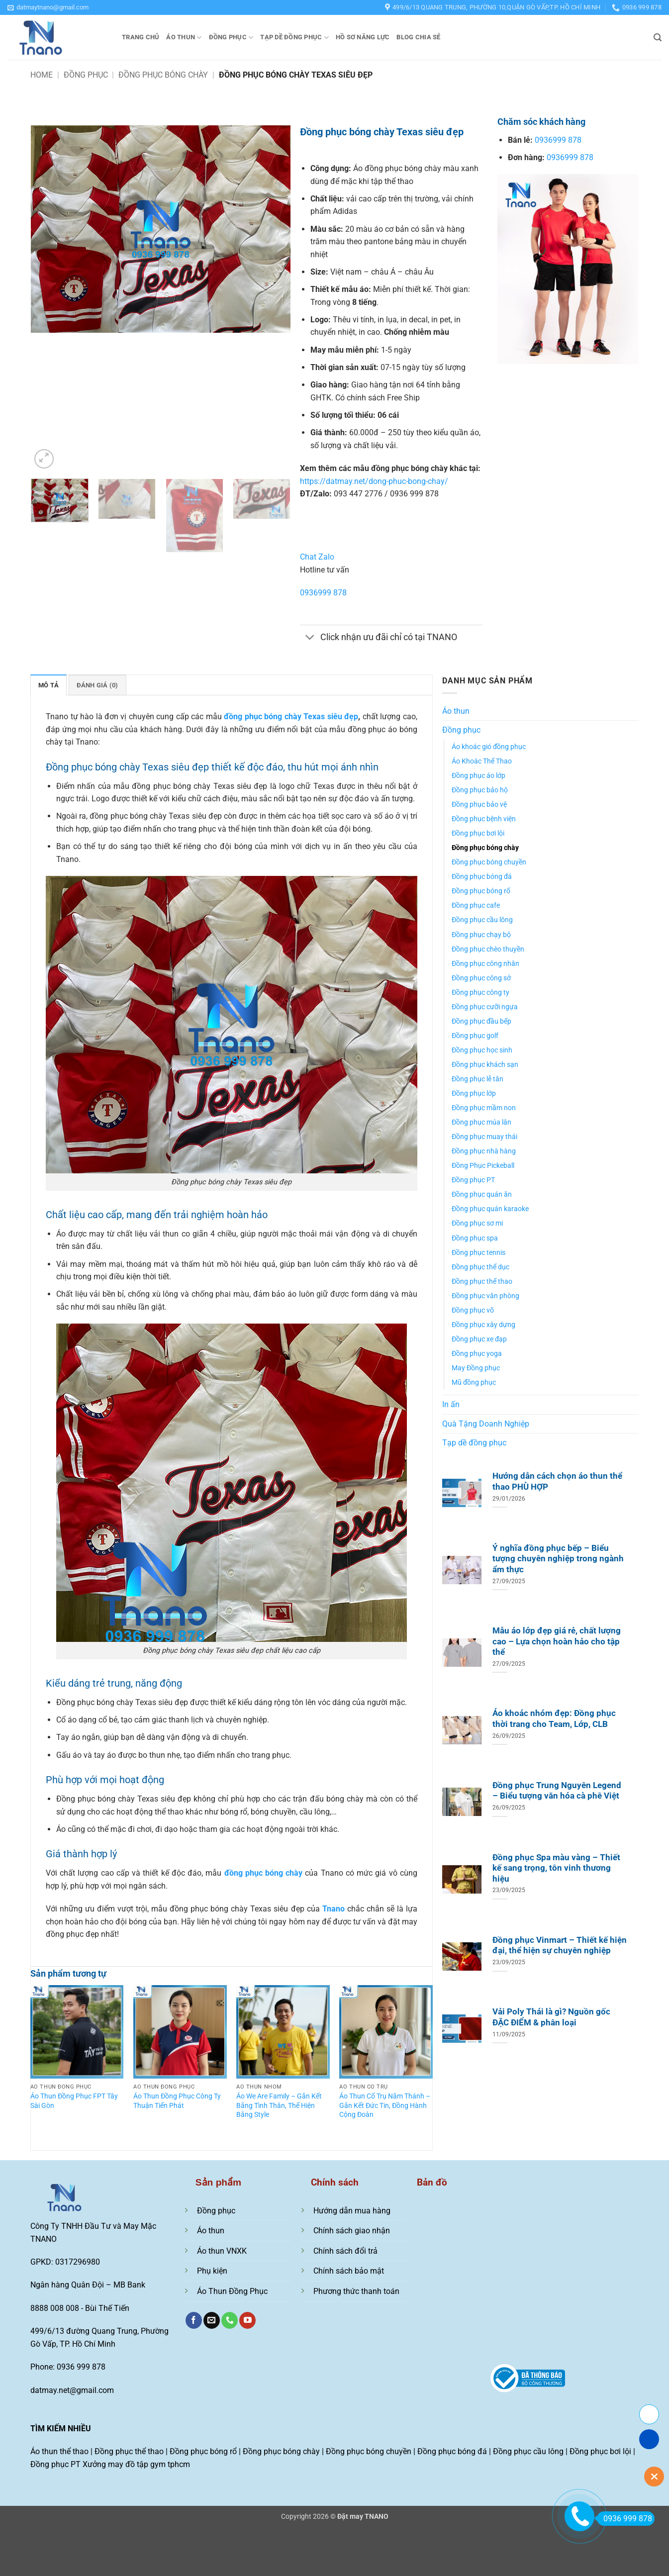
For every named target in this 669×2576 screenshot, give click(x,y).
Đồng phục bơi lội (478, 833)
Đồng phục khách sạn (485, 1064)
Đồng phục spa (475, 1238)
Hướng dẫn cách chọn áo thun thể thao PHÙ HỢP (557, 1481)
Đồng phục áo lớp (478, 775)
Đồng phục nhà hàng (484, 1151)
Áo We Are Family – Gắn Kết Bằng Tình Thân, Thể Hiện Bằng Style (279, 2105)
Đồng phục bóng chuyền (489, 862)
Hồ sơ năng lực (363, 37)
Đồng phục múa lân (481, 1122)
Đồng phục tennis (478, 1252)
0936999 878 (323, 592)
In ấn (451, 1404)
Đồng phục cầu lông (482, 920)
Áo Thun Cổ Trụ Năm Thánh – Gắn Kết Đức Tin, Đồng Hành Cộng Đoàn (384, 2105)
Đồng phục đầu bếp (481, 1021)
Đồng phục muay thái (484, 1137)
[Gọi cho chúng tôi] (229, 2320)
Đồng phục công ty (480, 992)
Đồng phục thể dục (480, 1267)
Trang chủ (140, 37)
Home (41, 75)
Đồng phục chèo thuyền (488, 949)
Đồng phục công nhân (485, 963)
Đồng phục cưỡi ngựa (485, 1007)
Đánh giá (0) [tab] (97, 685)
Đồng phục (231, 37)
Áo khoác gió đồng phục (489, 747)
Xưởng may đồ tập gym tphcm (136, 2464)
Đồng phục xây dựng (483, 1325)
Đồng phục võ (473, 1310)
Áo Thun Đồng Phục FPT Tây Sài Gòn (74, 2101)
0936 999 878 (624, 2518)
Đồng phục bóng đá (482, 876)
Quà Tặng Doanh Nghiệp (485, 1424)
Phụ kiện (212, 2271)
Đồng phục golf (475, 1036)
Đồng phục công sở (481, 978)
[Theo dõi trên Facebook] (194, 2320)
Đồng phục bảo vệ (479, 804)
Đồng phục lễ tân (477, 1079)
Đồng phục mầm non (484, 1108)
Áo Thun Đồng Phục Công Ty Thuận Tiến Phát (177, 2101)
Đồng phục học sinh (482, 1050)
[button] (48, 7)
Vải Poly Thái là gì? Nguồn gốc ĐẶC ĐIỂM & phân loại (551, 2017)
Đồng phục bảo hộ (480, 790)
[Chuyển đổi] (309, 638)
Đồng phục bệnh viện (484, 819)
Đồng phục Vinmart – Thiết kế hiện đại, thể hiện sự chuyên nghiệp (559, 1945)
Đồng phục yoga (477, 1353)
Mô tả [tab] (48, 685)
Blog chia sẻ (418, 37)
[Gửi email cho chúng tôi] (211, 2320)
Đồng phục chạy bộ (481, 935)
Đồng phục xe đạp (479, 1339)
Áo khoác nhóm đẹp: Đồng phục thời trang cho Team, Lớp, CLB (554, 1719)
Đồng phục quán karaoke (490, 1209)
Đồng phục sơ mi (477, 1223)
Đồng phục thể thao (482, 1281)
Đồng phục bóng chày (163, 75)
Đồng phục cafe (476, 905)
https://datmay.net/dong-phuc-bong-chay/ (374, 481)
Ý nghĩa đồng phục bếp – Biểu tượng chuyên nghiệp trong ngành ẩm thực (558, 1558)
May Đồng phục (476, 1368)
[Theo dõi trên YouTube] (247, 2320)
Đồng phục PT (473, 1180)
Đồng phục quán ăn (482, 1194)
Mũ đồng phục (474, 1382)
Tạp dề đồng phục (294, 37)
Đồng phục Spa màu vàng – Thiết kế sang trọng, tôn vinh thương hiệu (556, 1868)
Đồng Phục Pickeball (483, 1165)
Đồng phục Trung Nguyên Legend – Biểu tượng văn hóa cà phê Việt (556, 1791)
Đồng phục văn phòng (485, 1296)
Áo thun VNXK (222, 2251)
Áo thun (183, 37)
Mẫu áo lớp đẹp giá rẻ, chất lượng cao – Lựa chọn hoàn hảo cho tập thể (556, 1641)
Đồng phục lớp (474, 1093)
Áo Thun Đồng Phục (232, 2291)
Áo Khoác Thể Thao (482, 761)
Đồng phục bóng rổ (481, 891)
